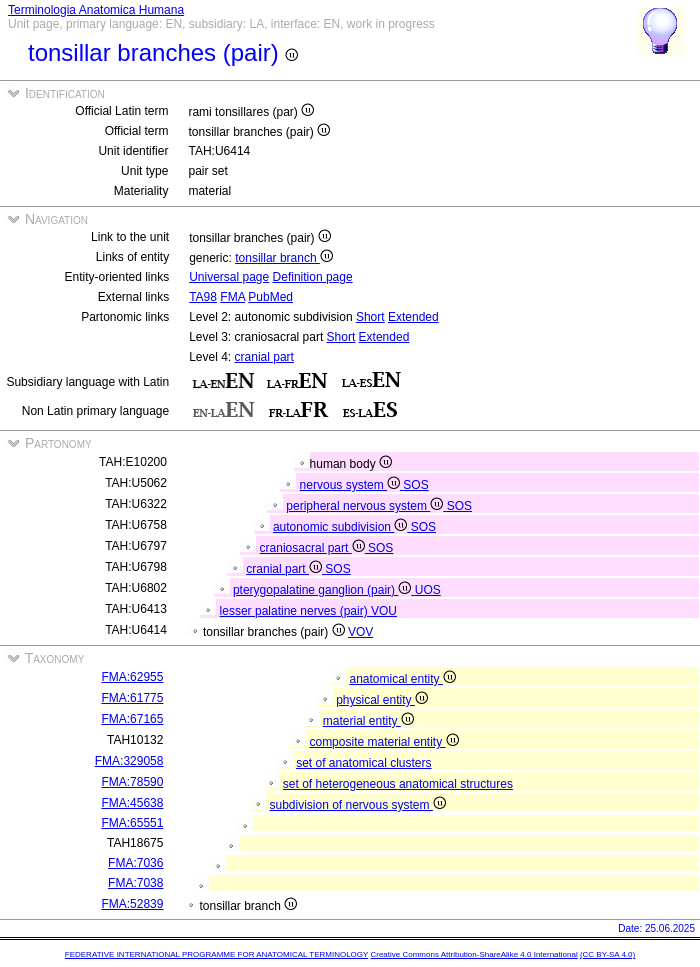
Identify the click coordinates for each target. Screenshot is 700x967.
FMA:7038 (135, 883)
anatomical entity (402, 679)
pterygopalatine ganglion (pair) (324, 590)
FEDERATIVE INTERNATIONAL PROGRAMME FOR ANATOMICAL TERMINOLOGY (216, 954)
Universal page (229, 277)
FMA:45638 (132, 803)
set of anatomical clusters (363, 763)
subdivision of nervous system (357, 805)
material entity (368, 721)
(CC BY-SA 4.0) (607, 954)
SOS (415, 485)
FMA (232, 297)
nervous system (352, 485)
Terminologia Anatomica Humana (96, 10)
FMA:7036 (135, 863)
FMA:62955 (132, 677)
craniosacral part (314, 548)
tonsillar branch (284, 258)
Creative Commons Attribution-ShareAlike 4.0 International (473, 954)
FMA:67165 (132, 719)
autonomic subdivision (342, 527)
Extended (413, 317)
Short (370, 317)
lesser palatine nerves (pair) (295, 611)
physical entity (382, 700)
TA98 (203, 297)
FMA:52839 (132, 904)
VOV (360, 632)
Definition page (313, 277)
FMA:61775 (132, 698)
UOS (428, 590)
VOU (384, 611)
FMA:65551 (132, 823)
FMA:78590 (132, 782)
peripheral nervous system (366, 506)
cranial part (264, 357)
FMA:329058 (129, 761)
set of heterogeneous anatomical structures (398, 784)
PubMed (270, 297)
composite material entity (383, 742)
